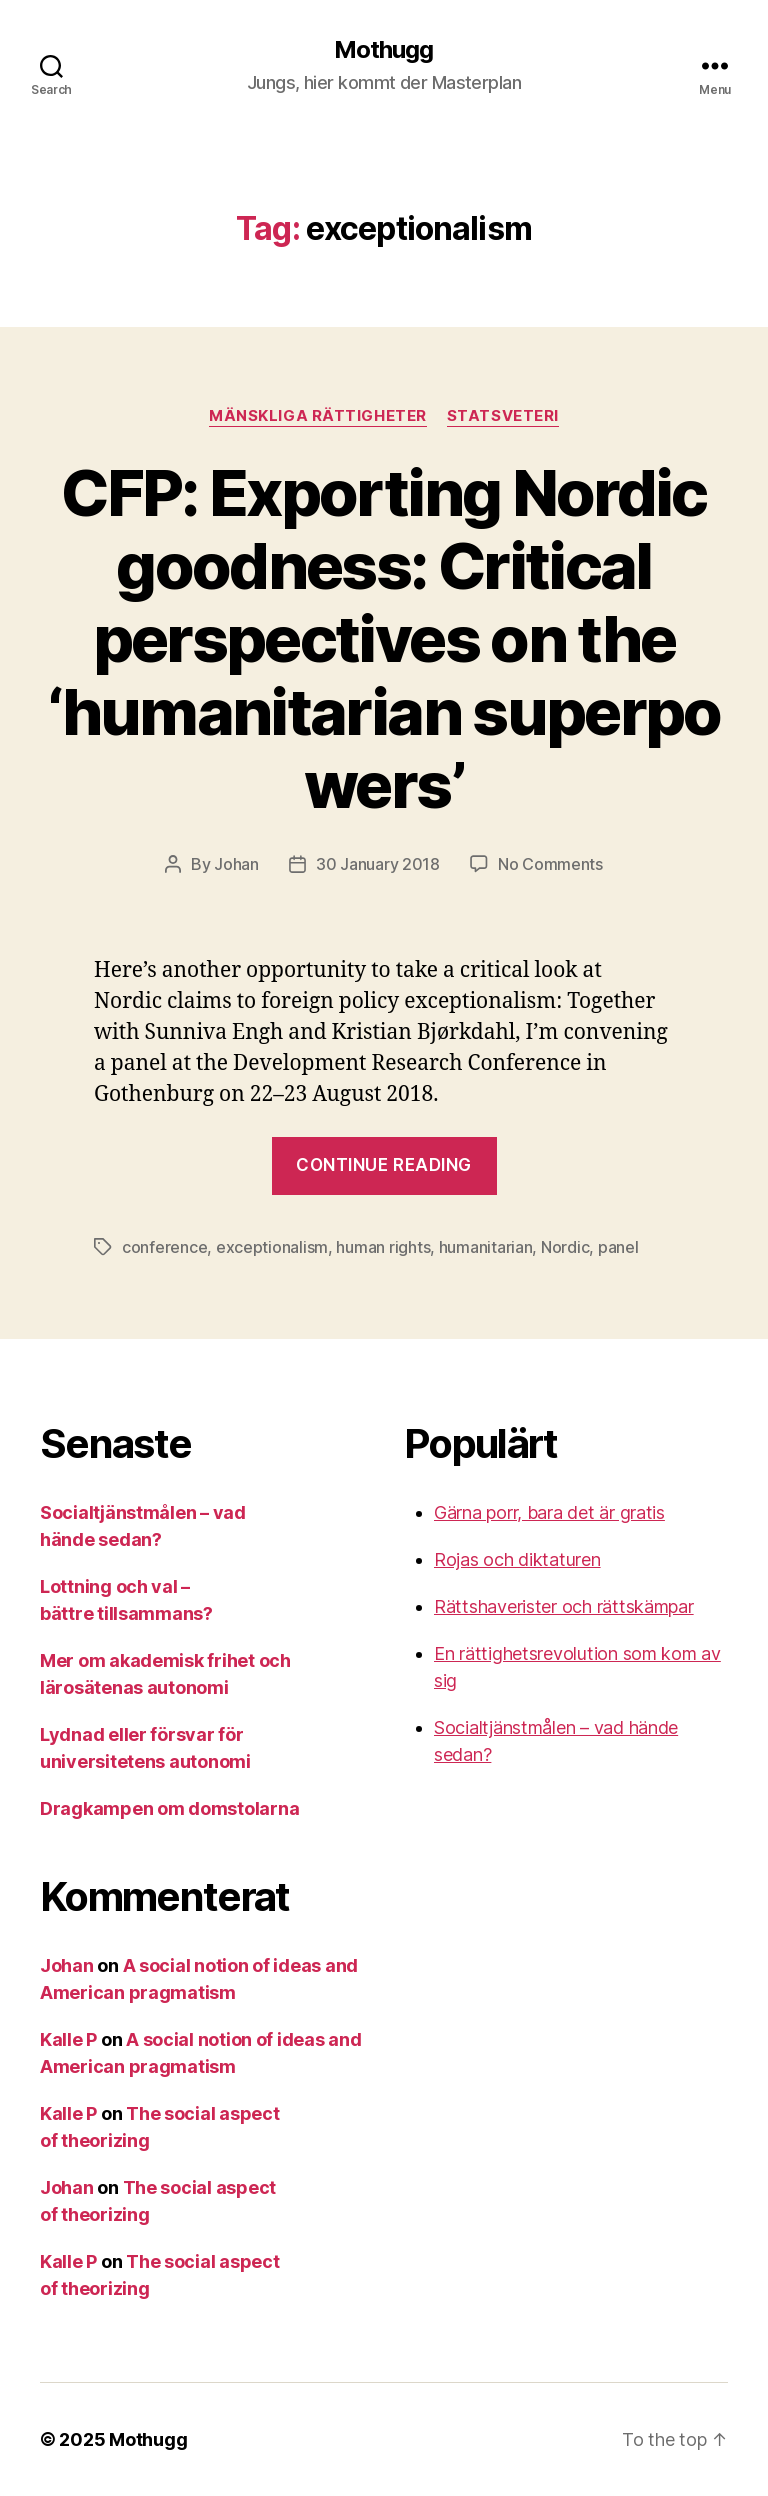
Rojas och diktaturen (517, 1559)
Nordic (565, 1247)
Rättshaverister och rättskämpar (564, 1606)
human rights (383, 1247)
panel (618, 1247)
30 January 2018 (378, 864)
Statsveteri (503, 416)
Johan (236, 864)
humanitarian (486, 1247)
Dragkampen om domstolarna (169, 1808)
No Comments (550, 864)
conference (164, 1247)
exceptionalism (272, 1247)
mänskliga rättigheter (318, 416)
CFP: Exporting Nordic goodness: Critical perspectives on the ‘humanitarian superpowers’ (383, 638)
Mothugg (383, 50)
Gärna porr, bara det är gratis (549, 1512)
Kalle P (68, 2039)
